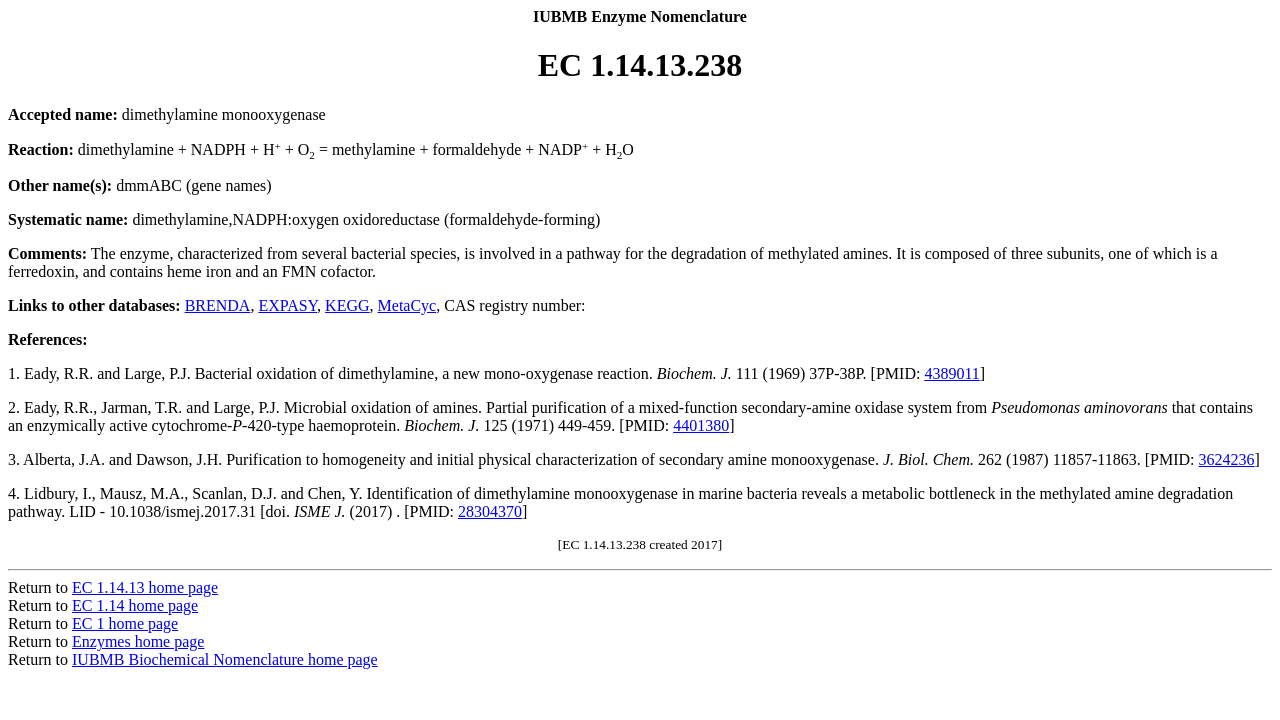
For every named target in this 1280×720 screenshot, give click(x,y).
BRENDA (218, 305)
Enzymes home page (138, 641)
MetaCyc (407, 305)
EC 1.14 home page (135, 605)
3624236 (1227, 459)
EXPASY (287, 305)
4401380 (701, 425)
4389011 (951, 373)
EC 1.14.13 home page (145, 587)
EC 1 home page (125, 623)
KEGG (347, 305)
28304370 (490, 511)
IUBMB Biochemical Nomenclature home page (225, 659)
